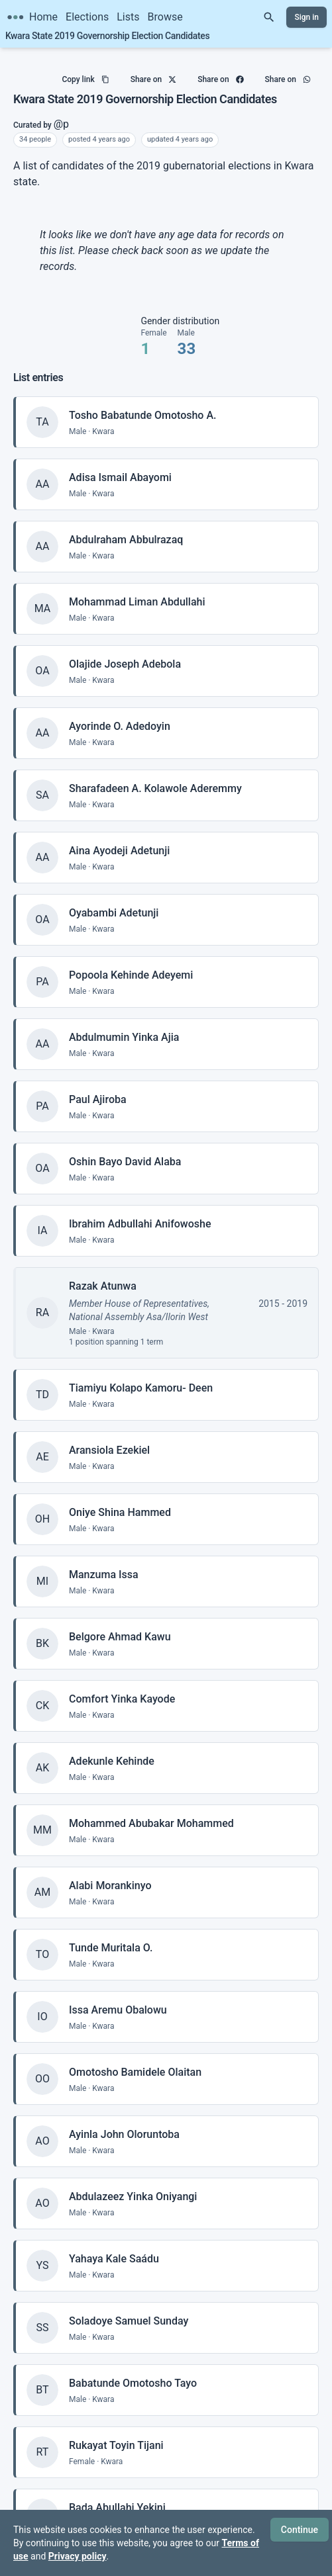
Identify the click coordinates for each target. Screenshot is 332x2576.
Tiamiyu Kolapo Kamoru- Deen (141, 1374)
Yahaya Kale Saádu (114, 2245)
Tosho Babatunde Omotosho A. (143, 402)
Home (43, 17)
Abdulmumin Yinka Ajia (124, 1024)
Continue (299, 2529)
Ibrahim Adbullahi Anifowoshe (140, 1210)
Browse (165, 17)
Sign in (306, 17)
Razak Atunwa (103, 1272)
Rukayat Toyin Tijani (116, 2432)
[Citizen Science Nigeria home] (14, 17)
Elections (87, 17)
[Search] (269, 17)
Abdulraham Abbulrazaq (126, 526)
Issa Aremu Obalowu (118, 1996)
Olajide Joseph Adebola (125, 650)
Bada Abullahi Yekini (117, 2494)
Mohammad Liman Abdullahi (137, 588)
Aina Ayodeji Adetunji (119, 837)
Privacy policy (77, 2556)
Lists (128, 17)
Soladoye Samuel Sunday (128, 2307)
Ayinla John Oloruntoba (124, 2121)
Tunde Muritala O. (110, 1934)
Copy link (85, 74)
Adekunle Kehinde (111, 1748)
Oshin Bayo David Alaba (125, 1148)
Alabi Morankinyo (110, 1872)
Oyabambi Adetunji (113, 899)
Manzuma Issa (103, 1561)
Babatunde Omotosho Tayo (133, 2370)
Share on (153, 74)
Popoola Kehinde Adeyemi (131, 961)
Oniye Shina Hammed (120, 1499)
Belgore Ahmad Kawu (120, 1623)
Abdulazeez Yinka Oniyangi (133, 2183)
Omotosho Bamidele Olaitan (135, 2059)
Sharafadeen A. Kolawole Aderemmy (155, 775)
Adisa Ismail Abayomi (120, 464)
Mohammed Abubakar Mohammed (151, 1810)
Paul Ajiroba (98, 1086)
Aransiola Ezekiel (109, 1437)
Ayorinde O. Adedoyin (119, 713)
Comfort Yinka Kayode (122, 1685)
